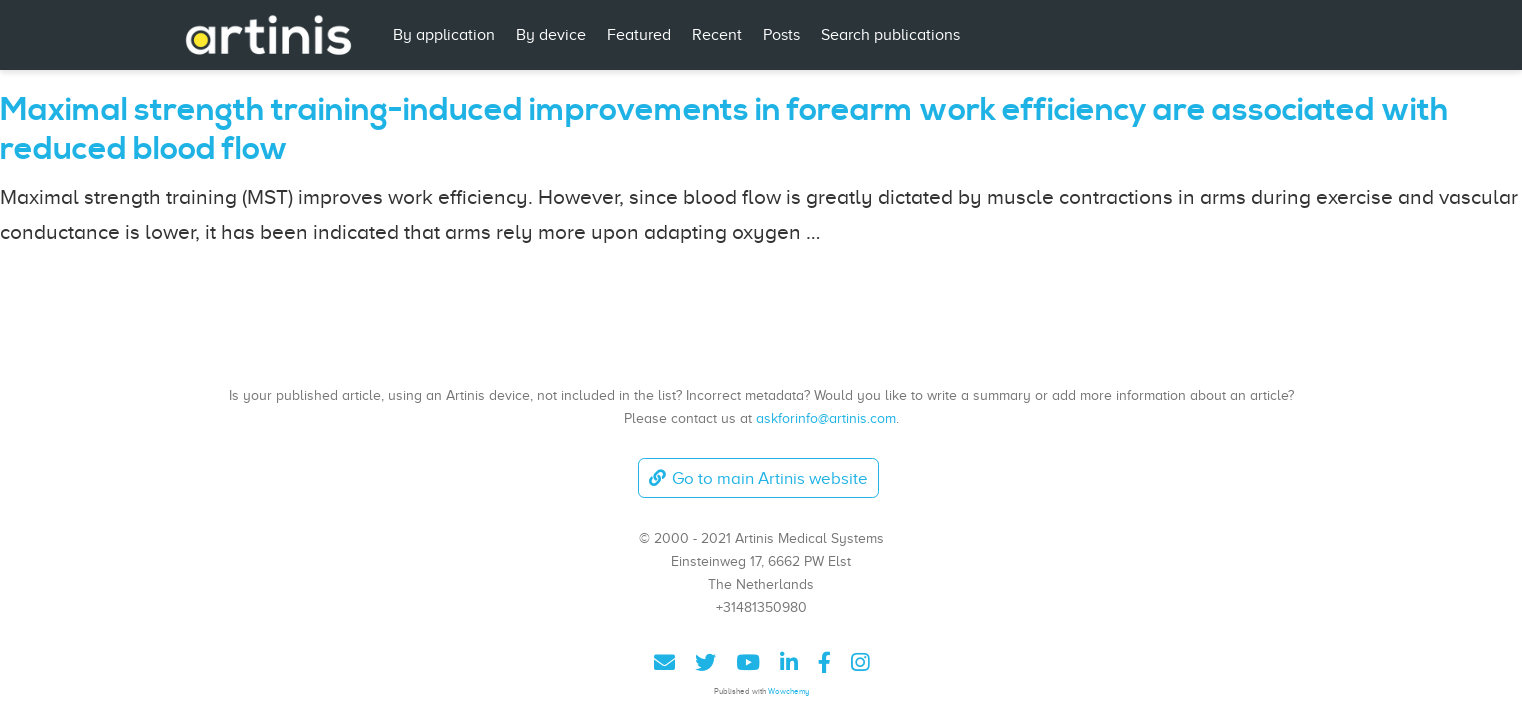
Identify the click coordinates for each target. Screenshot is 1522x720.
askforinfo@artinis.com (826, 418)
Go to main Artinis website (758, 478)
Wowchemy (788, 691)
